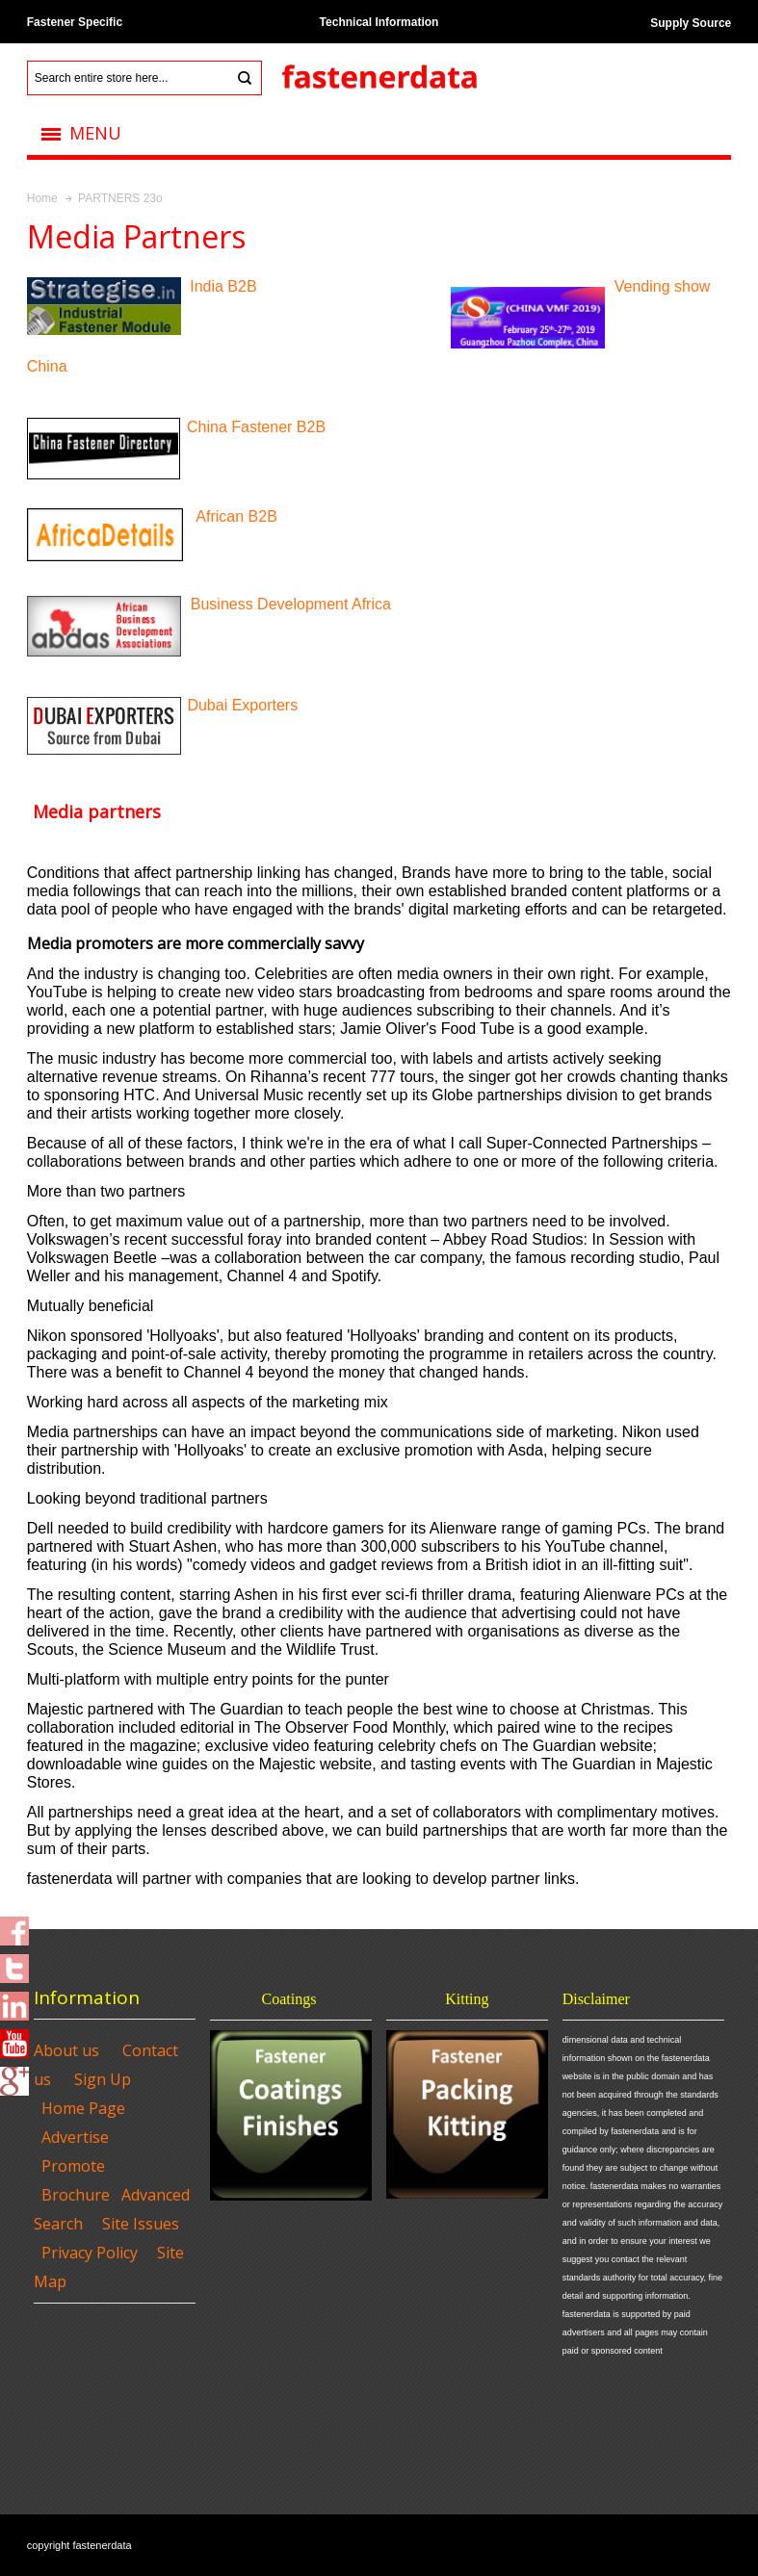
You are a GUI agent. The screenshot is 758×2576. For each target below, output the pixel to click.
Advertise (75, 2137)
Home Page (83, 2108)
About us (66, 2050)
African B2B (236, 516)
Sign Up (102, 2079)
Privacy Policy (89, 2252)
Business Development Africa (291, 604)
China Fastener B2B (256, 427)
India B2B (221, 286)
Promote (73, 2166)
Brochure (75, 2194)
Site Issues (140, 2223)
